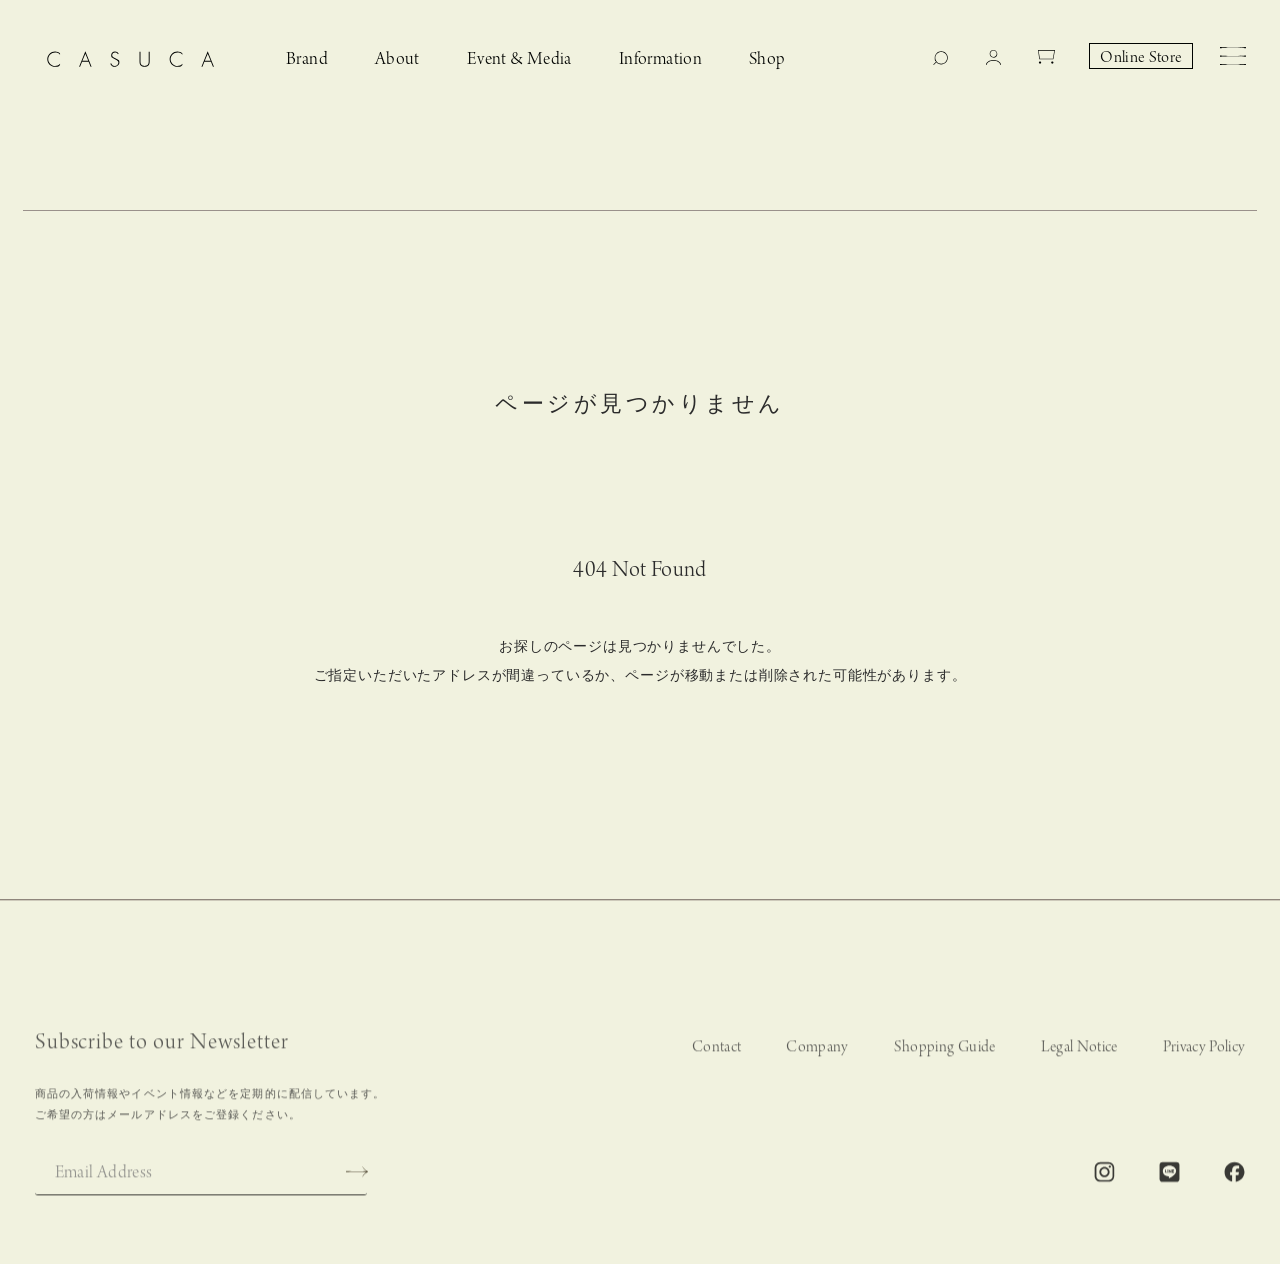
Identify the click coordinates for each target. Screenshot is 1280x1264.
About (397, 59)
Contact (716, 1055)
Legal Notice (1079, 1055)
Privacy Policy (1204, 1055)
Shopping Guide (945, 1055)
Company (817, 1055)
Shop (767, 59)
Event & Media (519, 59)
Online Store (1141, 58)
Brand (307, 59)
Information (660, 59)
